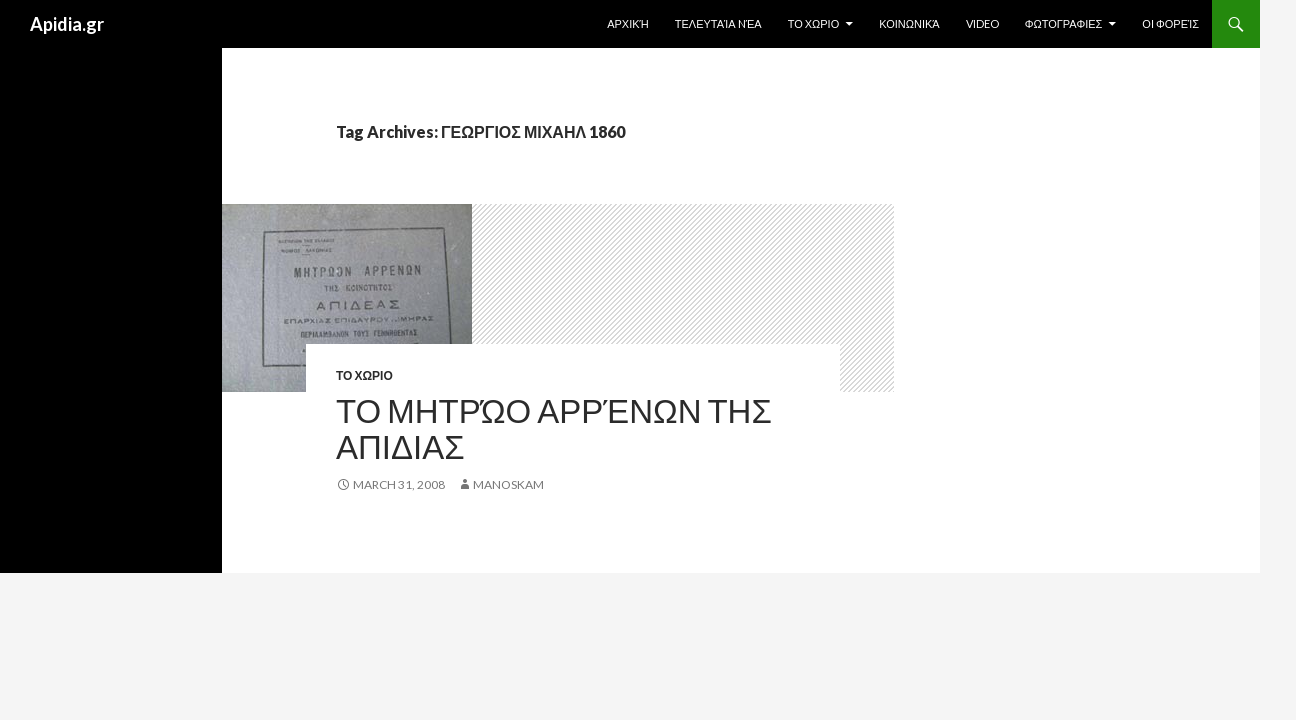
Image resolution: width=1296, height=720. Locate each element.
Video (982, 23)
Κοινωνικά (909, 23)
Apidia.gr (67, 24)
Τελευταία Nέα (718, 23)
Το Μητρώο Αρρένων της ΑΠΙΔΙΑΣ (554, 428)
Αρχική (628, 23)
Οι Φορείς (1170, 23)
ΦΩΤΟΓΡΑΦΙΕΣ (1064, 23)
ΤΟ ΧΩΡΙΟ (814, 23)
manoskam (508, 484)
